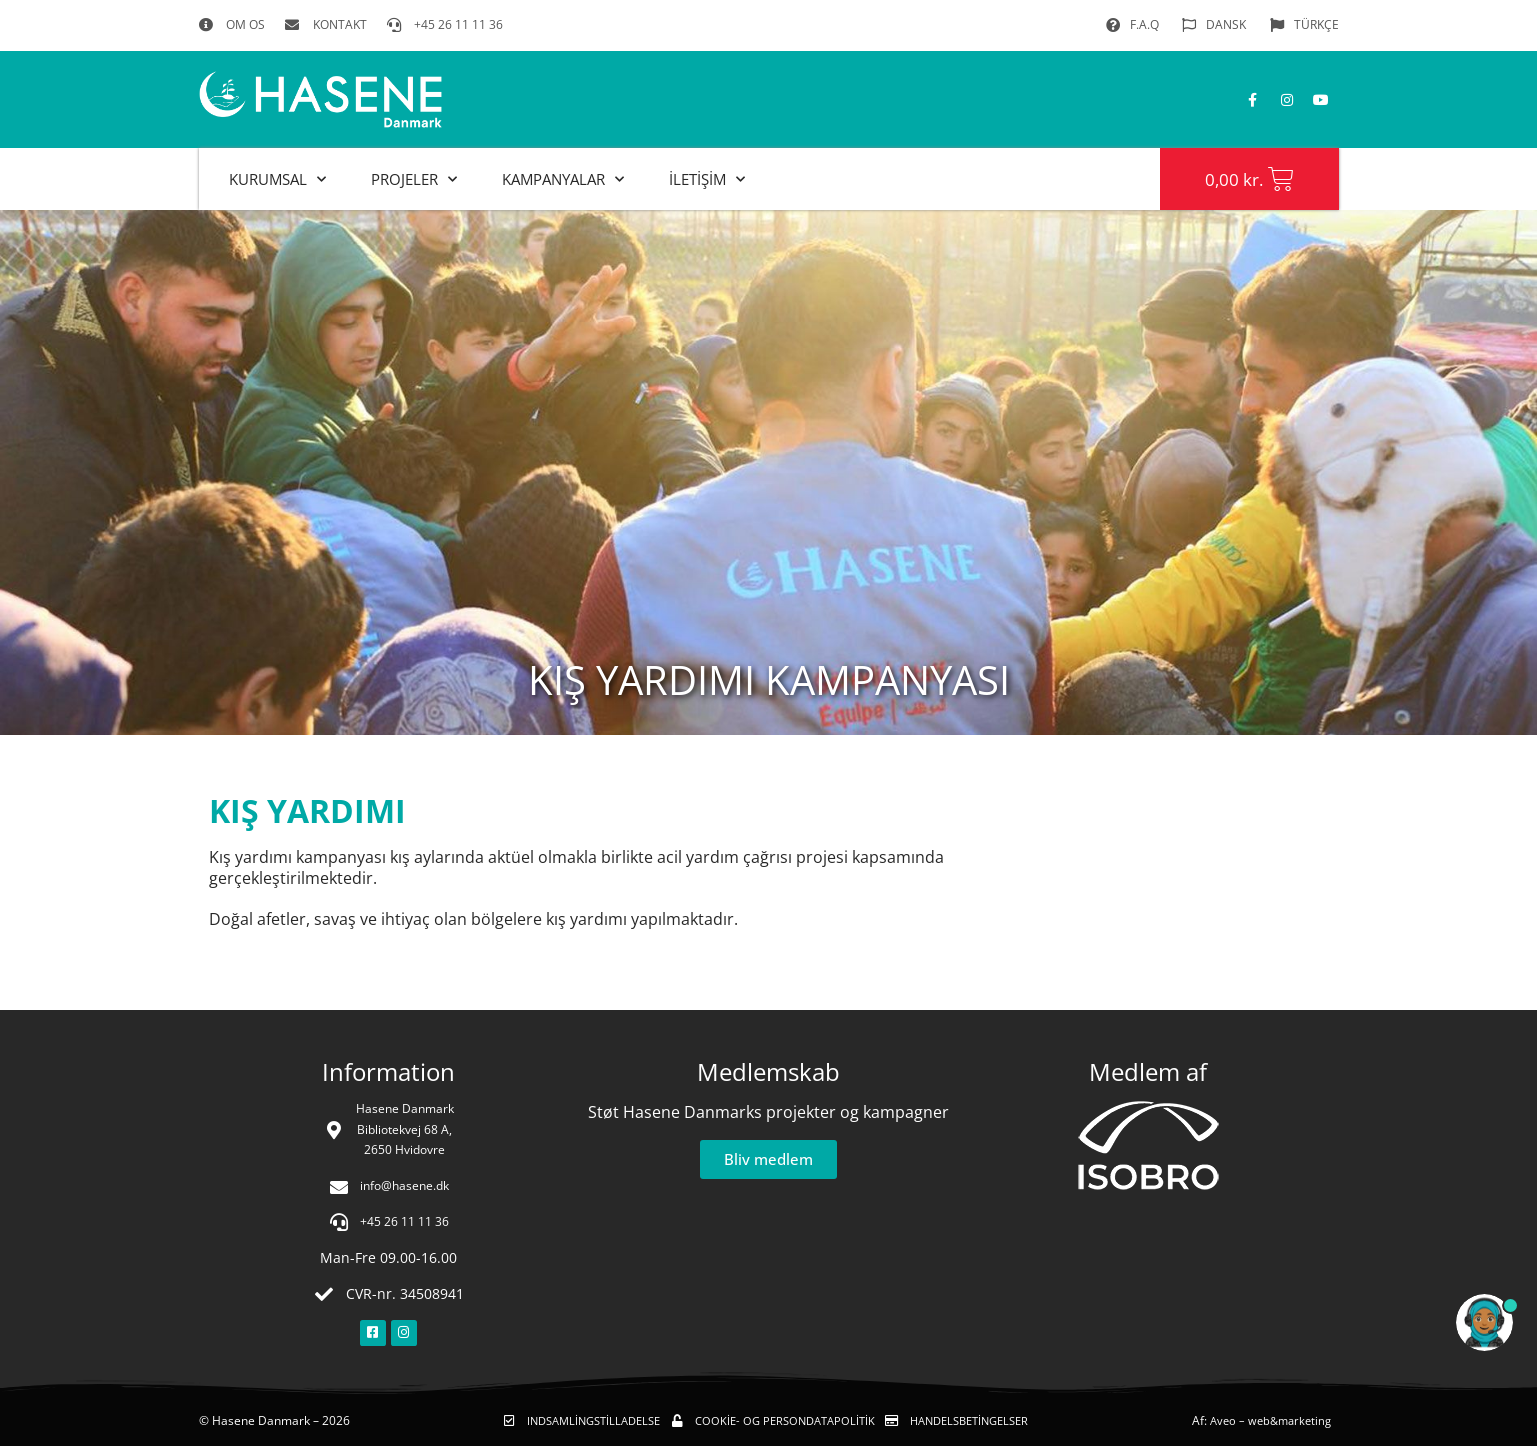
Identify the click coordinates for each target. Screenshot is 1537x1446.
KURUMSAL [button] (277, 179)
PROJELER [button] (414, 179)
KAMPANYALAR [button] (563, 179)
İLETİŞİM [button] (707, 179)
